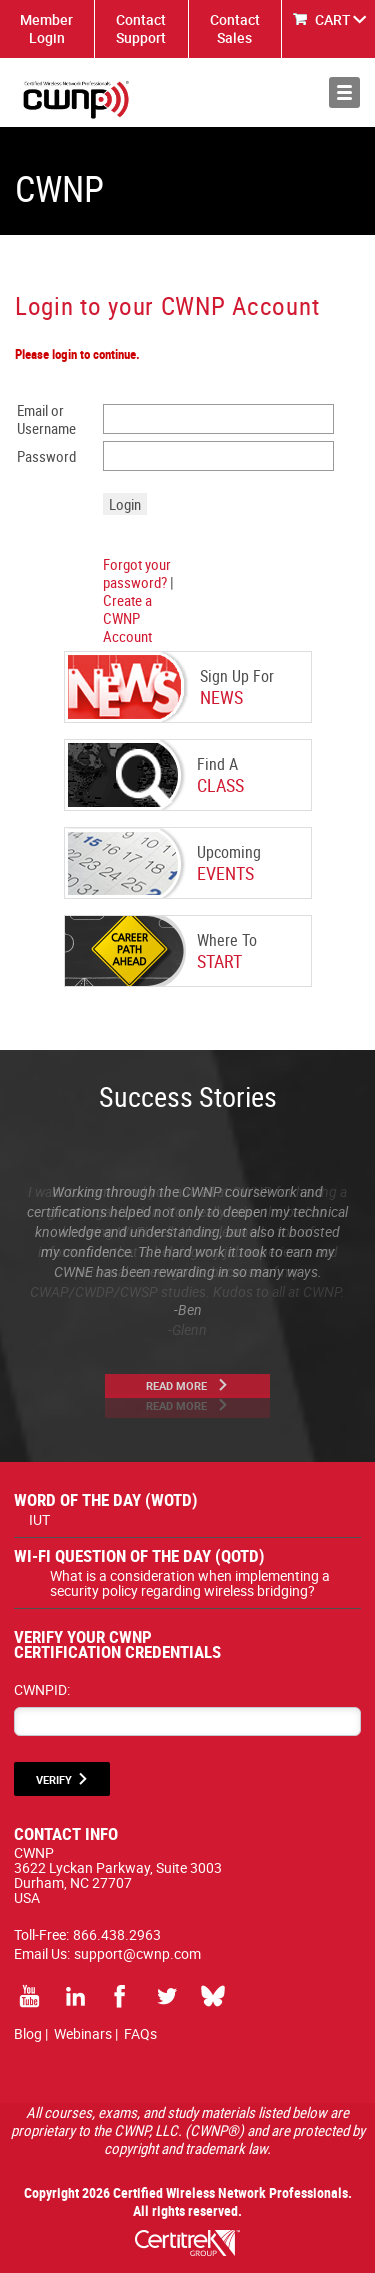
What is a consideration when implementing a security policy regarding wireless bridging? (190, 1583)
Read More (176, 1385)
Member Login (46, 28)
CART (333, 19)
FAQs (140, 2033)
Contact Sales (235, 28)
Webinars (83, 2033)
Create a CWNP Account (127, 618)
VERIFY (54, 1779)
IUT (39, 1519)
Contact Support (141, 28)
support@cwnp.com (137, 1953)
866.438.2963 (117, 1934)
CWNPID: (42, 1689)
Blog (28, 2033)
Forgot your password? (137, 573)
